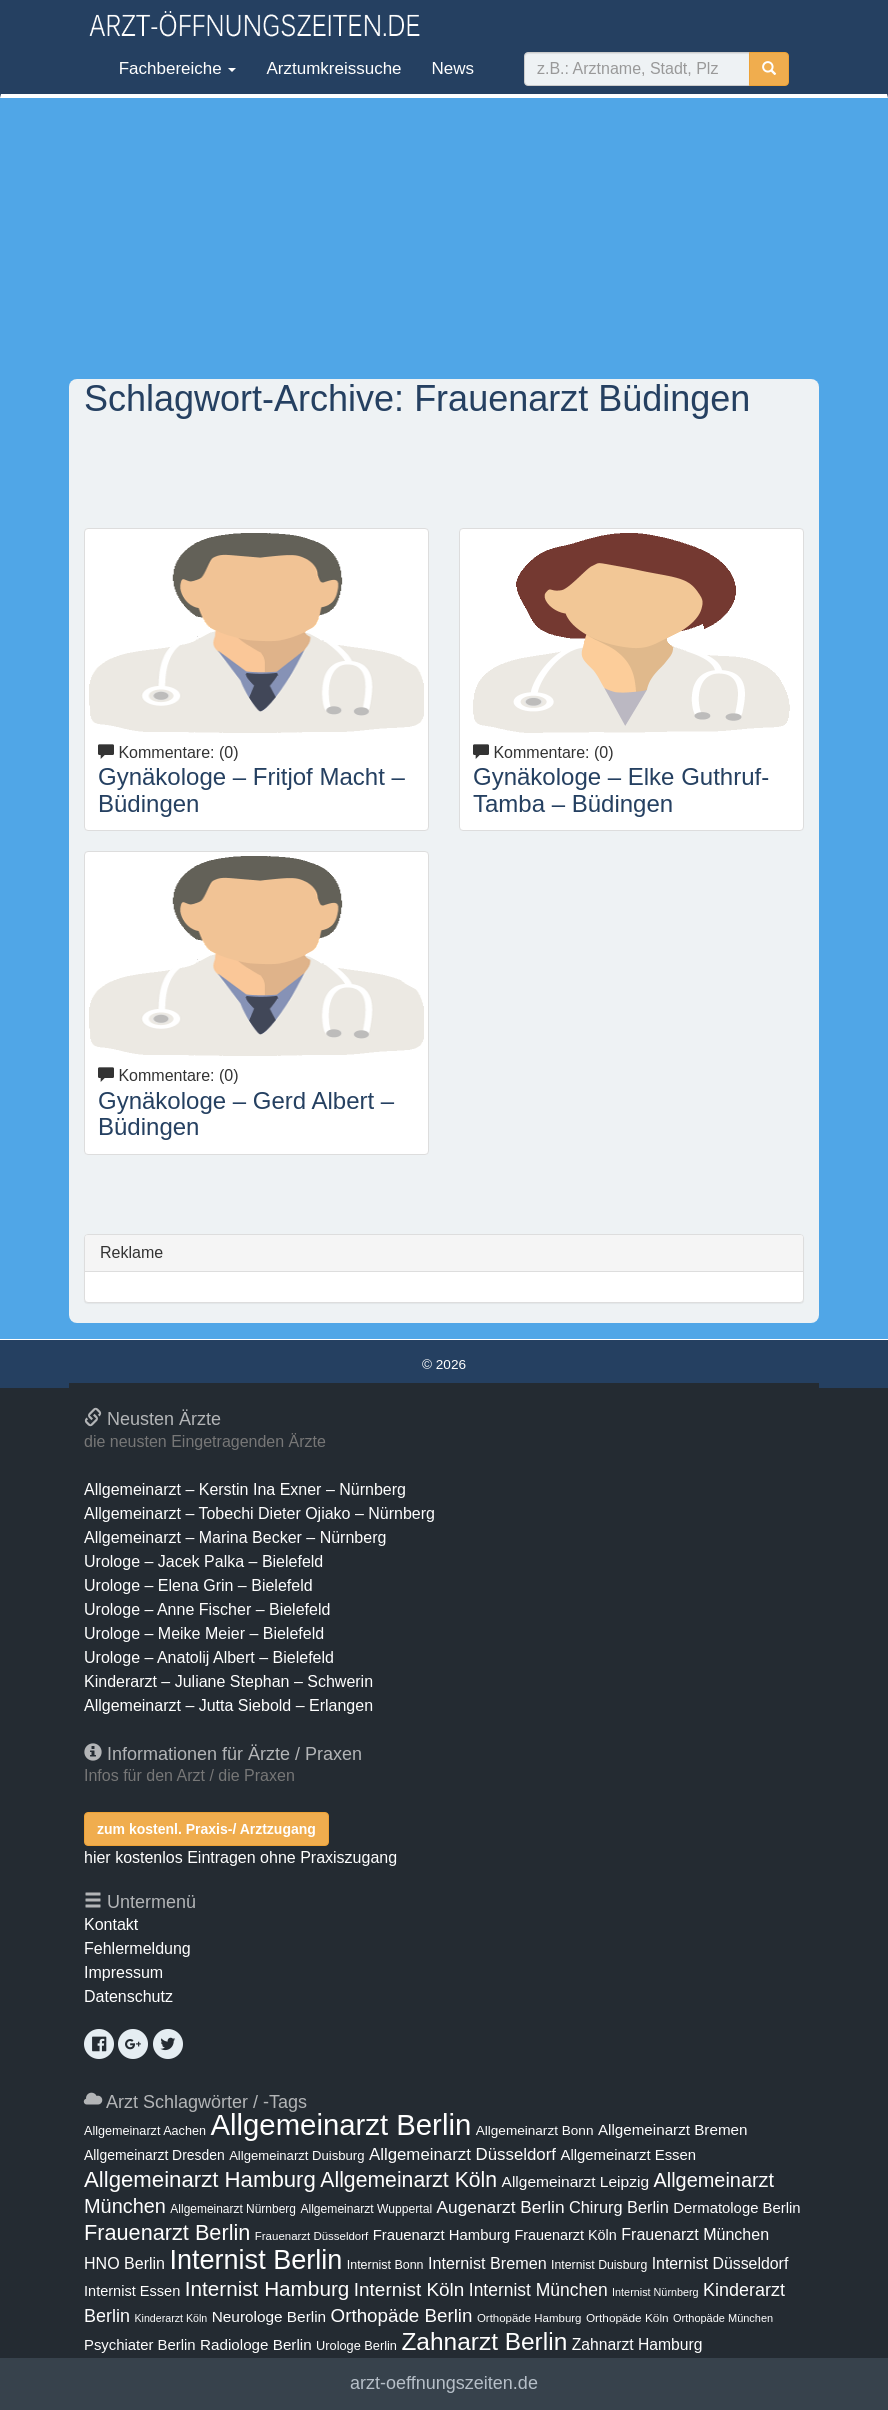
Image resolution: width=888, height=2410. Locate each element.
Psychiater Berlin (140, 2345)
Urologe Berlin (356, 2345)
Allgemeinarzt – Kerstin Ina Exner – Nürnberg (245, 1489)
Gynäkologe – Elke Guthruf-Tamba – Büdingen (621, 789)
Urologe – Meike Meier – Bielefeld (204, 1633)
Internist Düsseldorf (720, 2263)
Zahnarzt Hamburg (637, 2344)
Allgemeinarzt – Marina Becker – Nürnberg (235, 1537)
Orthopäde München (723, 2318)
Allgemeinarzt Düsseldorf (462, 2154)
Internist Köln (409, 2289)
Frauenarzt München (695, 2234)
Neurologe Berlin (269, 2316)
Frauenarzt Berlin (167, 2232)
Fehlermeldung (137, 1948)
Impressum (123, 1972)
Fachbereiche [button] (175, 68)
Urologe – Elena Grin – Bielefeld (198, 1585)
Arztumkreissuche (333, 68)
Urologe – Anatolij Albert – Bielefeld (209, 1657)
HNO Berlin (124, 2263)
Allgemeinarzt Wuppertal (366, 2209)
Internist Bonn (385, 2265)
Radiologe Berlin (256, 2344)
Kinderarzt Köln (170, 2318)
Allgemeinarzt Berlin (340, 2124)
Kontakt (111, 1924)
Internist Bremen (487, 2263)
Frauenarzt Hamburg (441, 2235)
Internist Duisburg (599, 2265)
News (453, 68)
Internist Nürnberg (655, 2292)
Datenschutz (128, 1996)
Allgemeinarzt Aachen (145, 2131)
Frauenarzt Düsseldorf (311, 2236)
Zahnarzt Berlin (484, 2341)
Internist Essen (132, 2291)
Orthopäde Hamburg (529, 2318)
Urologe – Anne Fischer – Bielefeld (207, 1609)
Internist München (538, 2290)
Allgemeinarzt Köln (408, 2179)
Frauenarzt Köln (565, 2235)
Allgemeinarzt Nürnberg (233, 2209)
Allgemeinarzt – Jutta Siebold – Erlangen (228, 1705)
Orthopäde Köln (627, 2318)
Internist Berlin (255, 2260)
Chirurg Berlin (619, 2207)
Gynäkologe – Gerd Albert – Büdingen (246, 1113)
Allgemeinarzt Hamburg (200, 2179)
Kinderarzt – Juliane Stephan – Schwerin (228, 1681)
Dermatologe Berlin (736, 2208)
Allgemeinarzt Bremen (673, 2129)
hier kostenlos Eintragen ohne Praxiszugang (240, 1857)
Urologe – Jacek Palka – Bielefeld (203, 1561)
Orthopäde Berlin (402, 2315)
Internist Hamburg (267, 2288)
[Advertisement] (444, 238)
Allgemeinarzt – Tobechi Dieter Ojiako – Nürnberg (259, 1513)
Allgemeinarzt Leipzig (575, 2181)
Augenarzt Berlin (501, 2207)
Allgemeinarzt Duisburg (296, 2155)
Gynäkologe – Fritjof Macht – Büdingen (251, 789)
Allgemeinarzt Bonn (535, 2130)
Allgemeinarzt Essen (628, 2155)
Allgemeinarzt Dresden (154, 2155)
